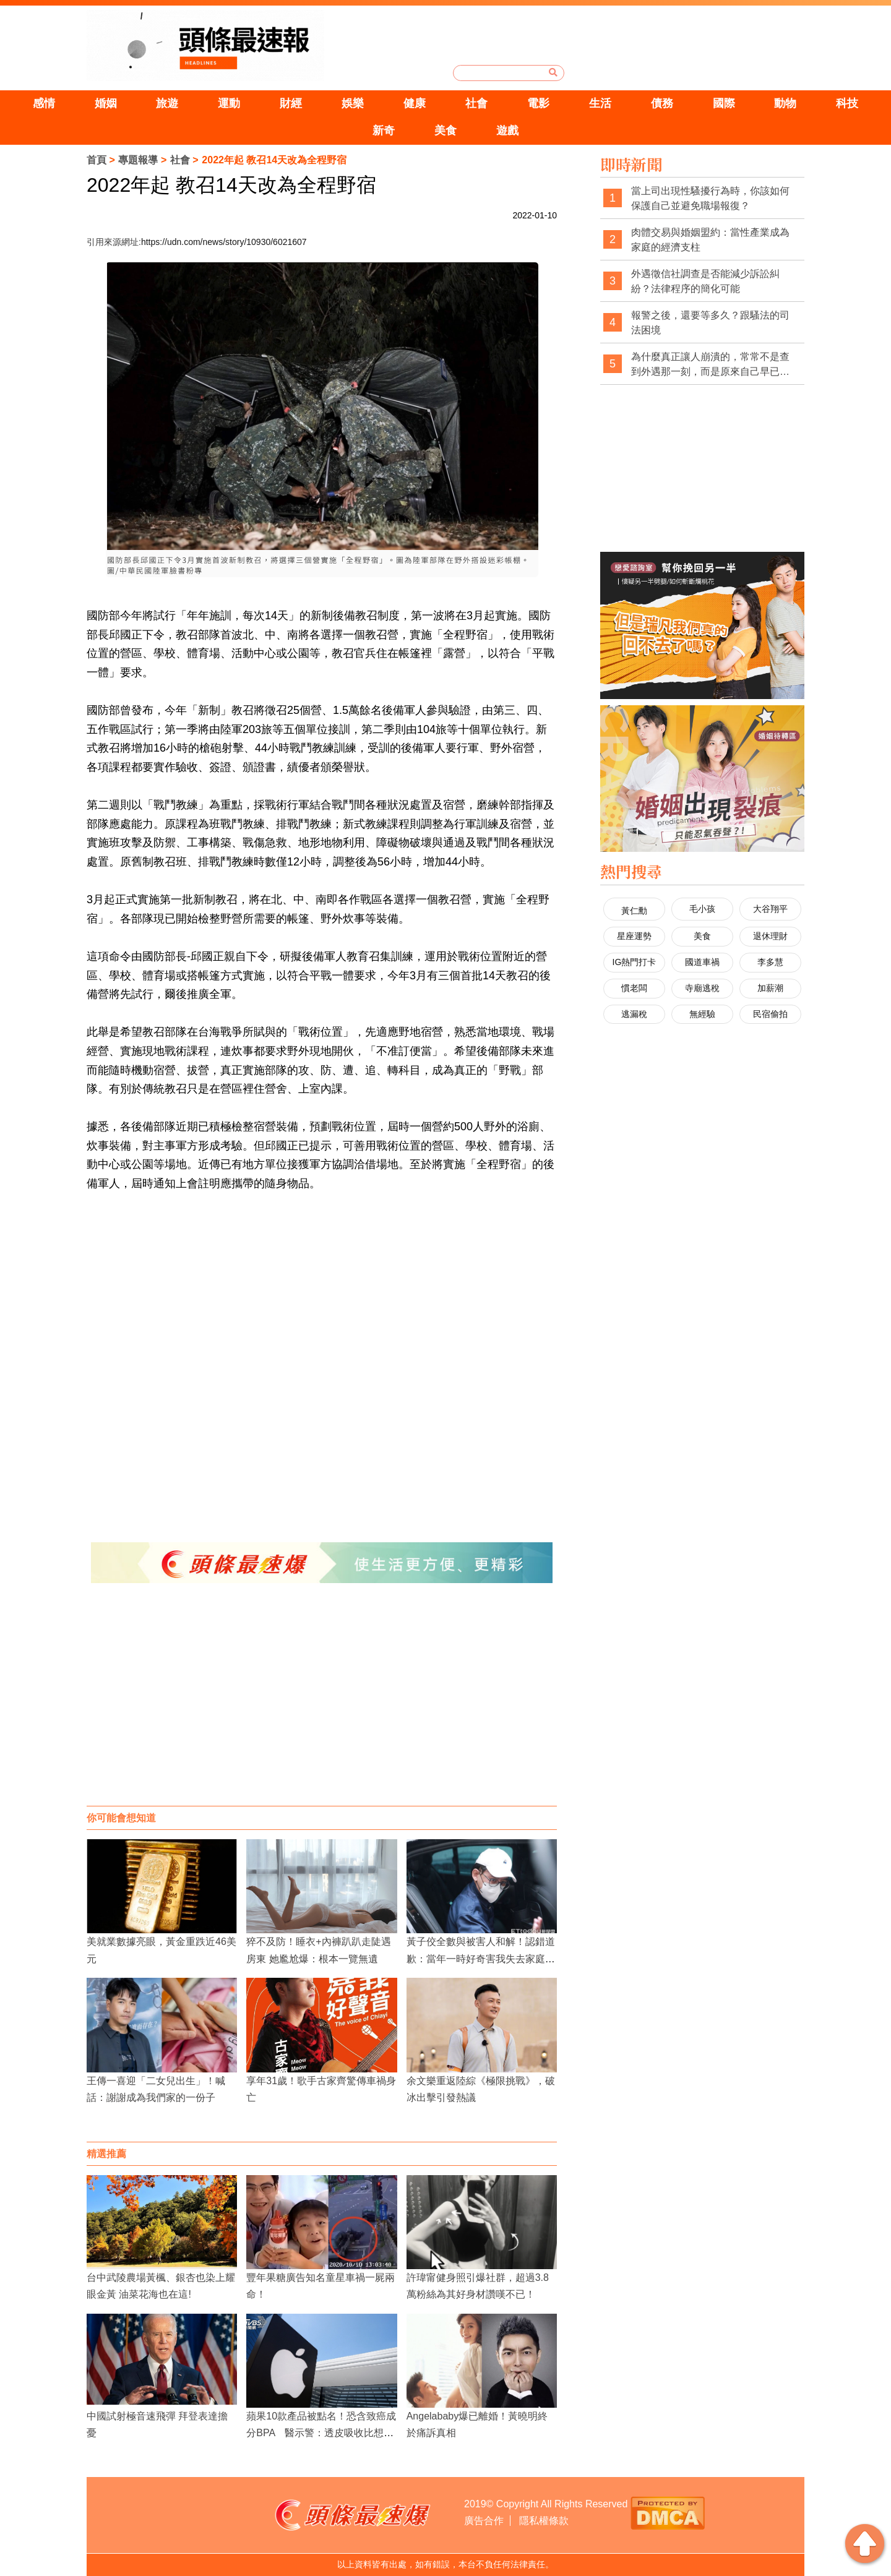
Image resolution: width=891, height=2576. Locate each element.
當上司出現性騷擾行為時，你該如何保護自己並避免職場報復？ (710, 198)
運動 (229, 103)
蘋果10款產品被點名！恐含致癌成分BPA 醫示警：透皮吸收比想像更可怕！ (321, 2433)
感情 (44, 103)
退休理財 (770, 936)
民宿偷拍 (770, 1014)
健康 (414, 103)
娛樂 (353, 103)
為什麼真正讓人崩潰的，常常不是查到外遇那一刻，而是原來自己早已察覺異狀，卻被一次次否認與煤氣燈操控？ (710, 364)
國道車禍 (702, 962)
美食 (445, 130)
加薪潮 (770, 988)
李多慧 (770, 962)
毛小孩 (702, 909)
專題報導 (138, 160)
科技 (847, 103)
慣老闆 (634, 988)
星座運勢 (634, 936)
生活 (600, 103)
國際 (724, 103)
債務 (662, 103)
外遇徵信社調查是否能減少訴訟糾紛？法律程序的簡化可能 (705, 281)
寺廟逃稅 (702, 988)
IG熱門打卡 (634, 962)
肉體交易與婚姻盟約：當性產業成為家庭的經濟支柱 (710, 239)
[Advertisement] (322, 1706)
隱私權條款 (544, 2520)
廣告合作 (484, 2520)
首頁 (96, 160)
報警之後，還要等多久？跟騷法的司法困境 (710, 322)
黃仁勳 (634, 911)
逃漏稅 (634, 1014)
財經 (291, 103)
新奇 (383, 130)
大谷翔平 (770, 909)
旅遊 (167, 103)
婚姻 (106, 103)
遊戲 (507, 130)
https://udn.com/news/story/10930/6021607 (224, 242)
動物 (785, 103)
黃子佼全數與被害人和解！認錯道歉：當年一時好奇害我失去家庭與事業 (481, 1958)
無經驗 (702, 1014)
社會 (476, 103)
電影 (538, 103)
